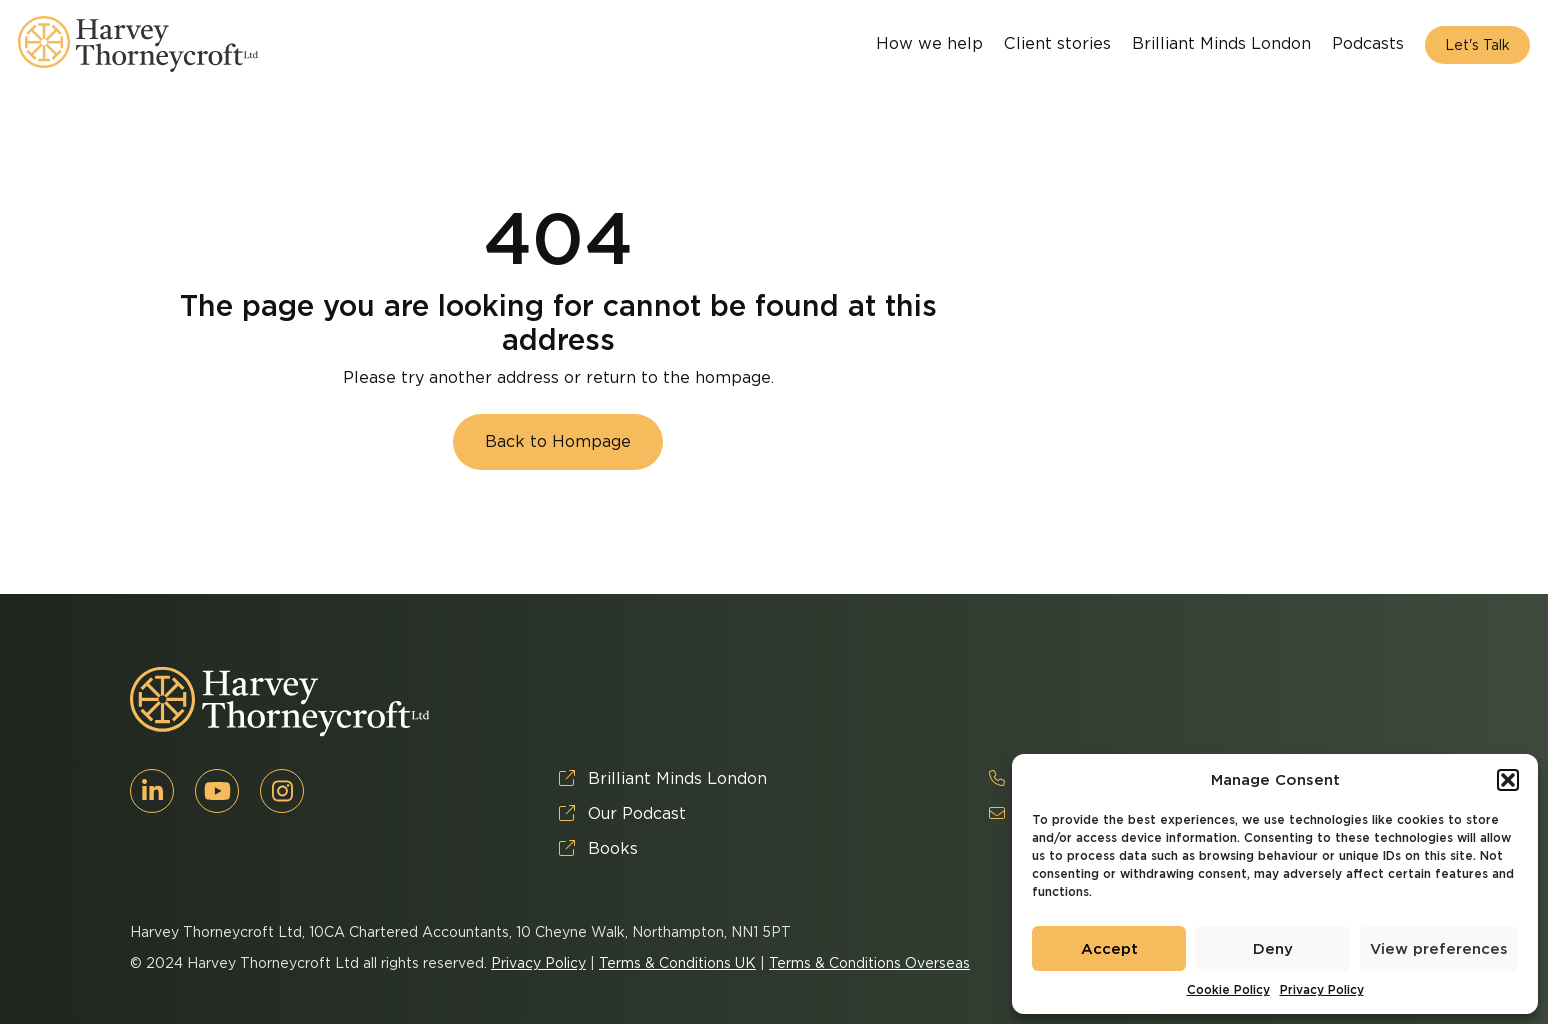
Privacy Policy (1322, 989)
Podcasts (1368, 43)
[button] (1508, 780)
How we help (929, 43)
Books (598, 848)
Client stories (1057, 43)
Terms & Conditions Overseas (869, 963)
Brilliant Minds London (1221, 43)
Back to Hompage (558, 441)
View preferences (1439, 949)
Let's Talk (1477, 45)
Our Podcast (622, 813)
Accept (1109, 949)
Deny (1273, 949)
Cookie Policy (1228, 989)
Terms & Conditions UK (677, 963)
